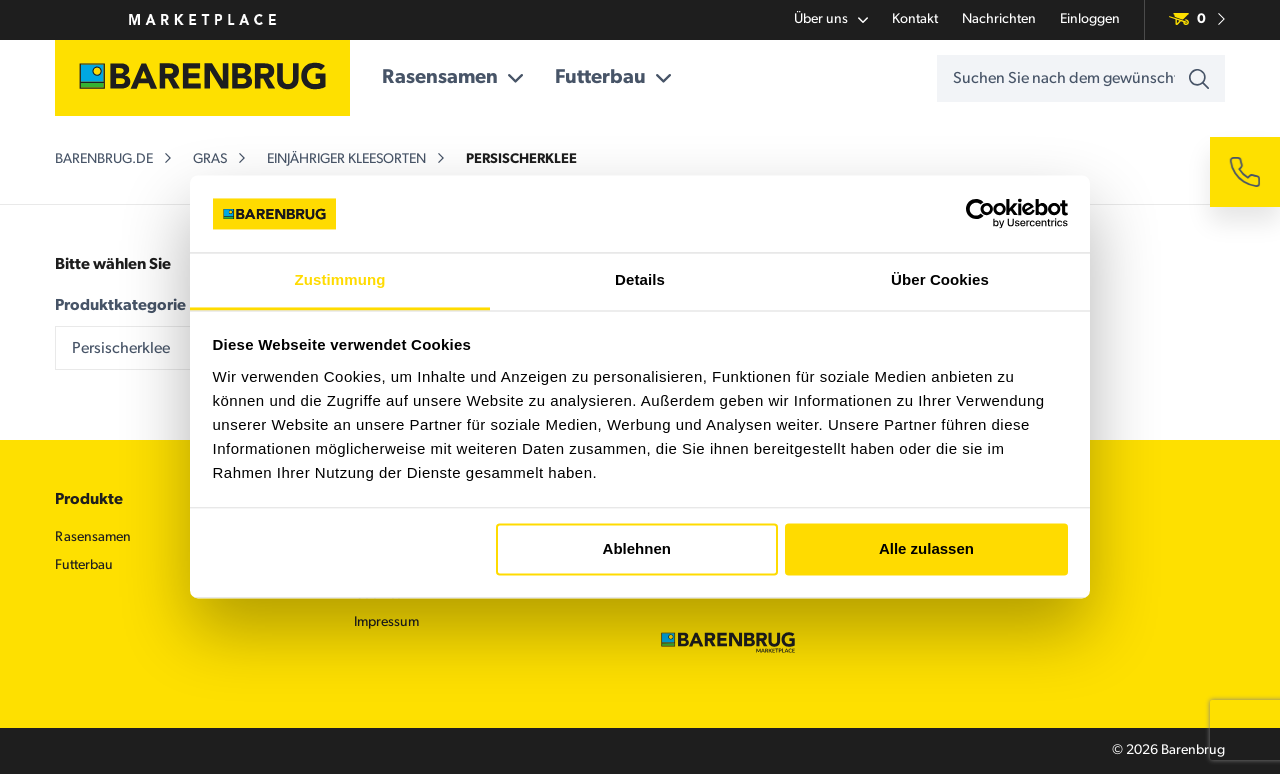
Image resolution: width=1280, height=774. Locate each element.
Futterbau (613, 78)
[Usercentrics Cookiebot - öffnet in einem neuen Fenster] (980, 214)
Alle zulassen (926, 549)
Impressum (386, 622)
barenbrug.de (104, 159)
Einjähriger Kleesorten (346, 159)
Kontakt (915, 19)
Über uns (831, 20)
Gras (210, 159)
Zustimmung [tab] (340, 279)
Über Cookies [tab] (940, 279)
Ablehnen (637, 549)
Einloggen (1090, 19)
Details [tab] (640, 279)
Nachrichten (999, 19)
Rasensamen (452, 78)
